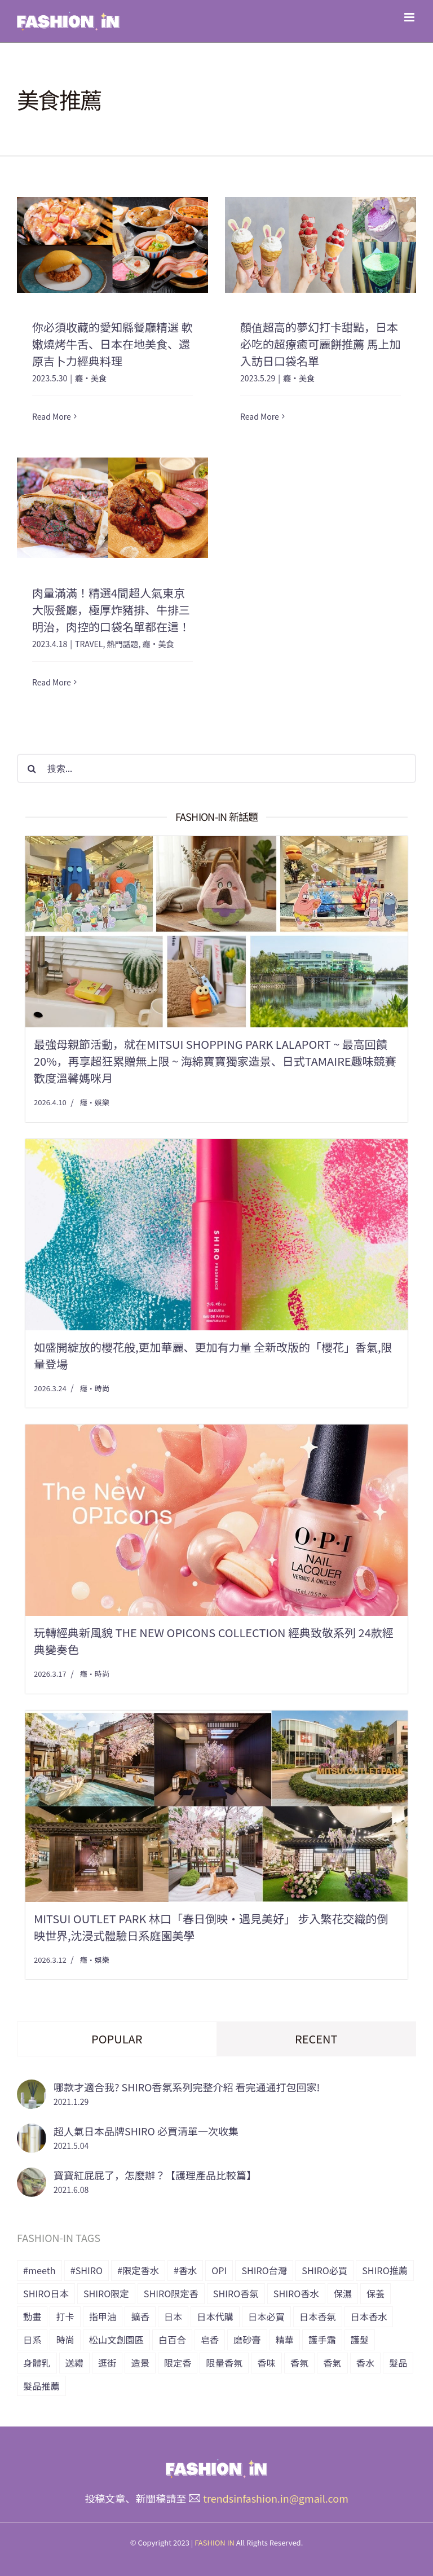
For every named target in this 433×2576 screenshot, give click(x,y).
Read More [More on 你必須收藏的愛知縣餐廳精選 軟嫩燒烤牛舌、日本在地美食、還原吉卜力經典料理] (51, 416)
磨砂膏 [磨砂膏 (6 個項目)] (247, 2339)
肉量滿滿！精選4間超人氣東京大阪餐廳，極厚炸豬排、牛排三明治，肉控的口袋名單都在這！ (111, 609)
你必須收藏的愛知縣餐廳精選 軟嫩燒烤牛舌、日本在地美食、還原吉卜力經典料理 (112, 344)
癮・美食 (91, 378)
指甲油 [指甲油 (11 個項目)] (103, 2316)
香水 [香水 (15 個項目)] (365, 2363)
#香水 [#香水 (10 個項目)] (185, 2270)
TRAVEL (89, 643)
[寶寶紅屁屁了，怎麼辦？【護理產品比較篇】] (31, 2176)
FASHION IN (215, 2542)
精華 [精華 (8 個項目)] (285, 2339)
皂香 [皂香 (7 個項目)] (210, 2339)
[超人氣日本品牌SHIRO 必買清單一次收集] (31, 2132)
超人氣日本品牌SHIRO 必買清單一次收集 (146, 2131)
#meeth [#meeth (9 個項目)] (39, 2270)
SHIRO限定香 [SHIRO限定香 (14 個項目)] (171, 2293)
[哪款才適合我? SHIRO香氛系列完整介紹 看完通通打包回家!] (31, 2088)
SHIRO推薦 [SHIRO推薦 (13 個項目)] (385, 2270)
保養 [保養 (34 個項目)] (375, 2293)
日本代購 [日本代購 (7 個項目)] (215, 2316)
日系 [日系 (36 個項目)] (32, 2339)
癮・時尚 (94, 1388)
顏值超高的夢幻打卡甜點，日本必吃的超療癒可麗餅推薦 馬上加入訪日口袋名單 (320, 344)
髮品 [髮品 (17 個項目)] (398, 2363)
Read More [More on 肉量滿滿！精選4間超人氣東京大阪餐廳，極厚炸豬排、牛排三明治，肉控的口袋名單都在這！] (51, 682)
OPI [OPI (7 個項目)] (219, 2270)
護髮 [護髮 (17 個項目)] (360, 2339)
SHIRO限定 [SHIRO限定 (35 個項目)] (106, 2293)
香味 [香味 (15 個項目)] (266, 2363)
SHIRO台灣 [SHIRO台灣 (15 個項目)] (264, 2270)
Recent (316, 2038)
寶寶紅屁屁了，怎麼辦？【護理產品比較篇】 (155, 2175)
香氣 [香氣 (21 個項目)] (332, 2363)
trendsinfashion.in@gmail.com (275, 2498)
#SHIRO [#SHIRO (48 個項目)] (86, 2270)
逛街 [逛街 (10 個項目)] (107, 2363)
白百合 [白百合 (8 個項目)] (172, 2339)
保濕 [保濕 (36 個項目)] (343, 2293)
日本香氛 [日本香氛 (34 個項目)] (317, 2316)
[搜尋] (31, 768)
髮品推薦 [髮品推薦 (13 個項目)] (41, 2386)
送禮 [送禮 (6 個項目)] (74, 2363)
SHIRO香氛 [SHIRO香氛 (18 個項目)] (236, 2293)
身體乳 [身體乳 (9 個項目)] (37, 2363)
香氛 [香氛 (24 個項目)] (299, 2363)
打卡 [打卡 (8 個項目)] (65, 2316)
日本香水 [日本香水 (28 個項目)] (369, 2316)
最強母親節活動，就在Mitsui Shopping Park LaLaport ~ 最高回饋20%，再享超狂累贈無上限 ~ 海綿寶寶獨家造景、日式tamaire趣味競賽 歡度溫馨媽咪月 (215, 1061)
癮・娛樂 (94, 1102)
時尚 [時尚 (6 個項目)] (65, 2339)
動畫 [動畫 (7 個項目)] (32, 2316)
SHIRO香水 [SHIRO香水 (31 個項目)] (296, 2293)
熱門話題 (122, 643)
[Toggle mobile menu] (410, 17)
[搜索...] (216, 768)
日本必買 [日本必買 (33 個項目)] (266, 2316)
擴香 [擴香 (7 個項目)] (140, 2316)
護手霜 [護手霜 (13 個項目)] (322, 2339)
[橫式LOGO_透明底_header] (216, 2463)
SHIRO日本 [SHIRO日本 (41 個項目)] (46, 2293)
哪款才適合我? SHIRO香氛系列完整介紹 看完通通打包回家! (187, 2087)
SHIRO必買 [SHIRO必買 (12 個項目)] (324, 2270)
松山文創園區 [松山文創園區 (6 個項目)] (116, 2339)
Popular (116, 2038)
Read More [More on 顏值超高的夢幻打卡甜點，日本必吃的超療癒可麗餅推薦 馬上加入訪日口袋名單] (259, 416)
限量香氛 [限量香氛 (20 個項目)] (224, 2363)
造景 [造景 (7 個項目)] (140, 2363)
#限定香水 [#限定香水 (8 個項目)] (138, 2270)
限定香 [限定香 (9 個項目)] (178, 2363)
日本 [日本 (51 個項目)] (173, 2316)
